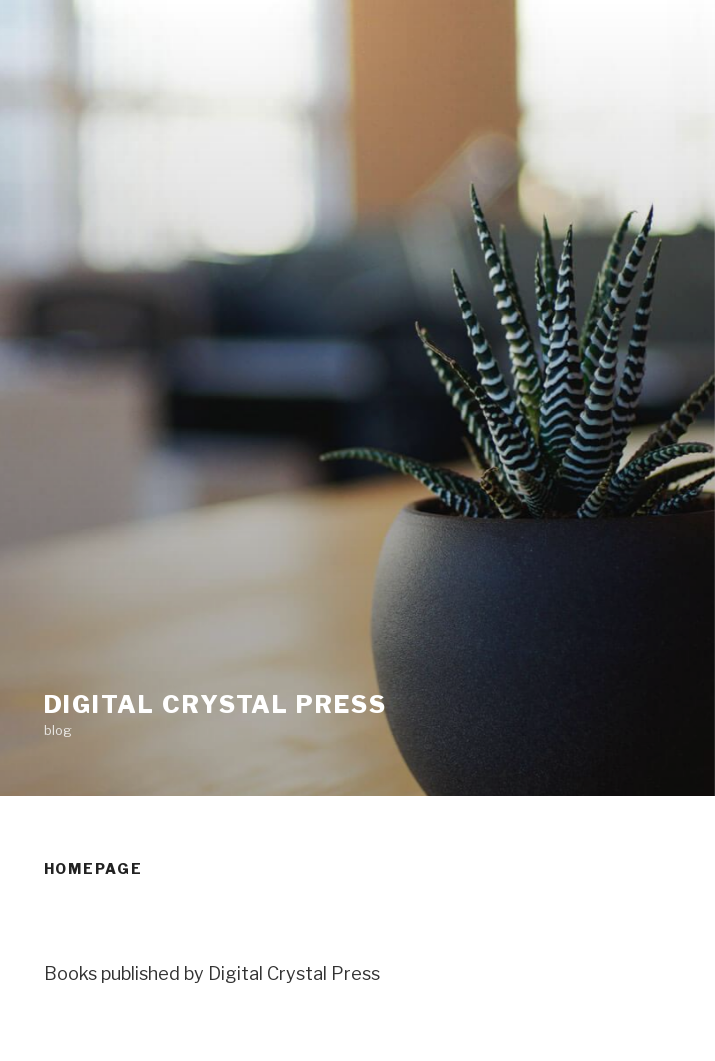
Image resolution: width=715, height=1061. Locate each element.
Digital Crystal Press (215, 704)
